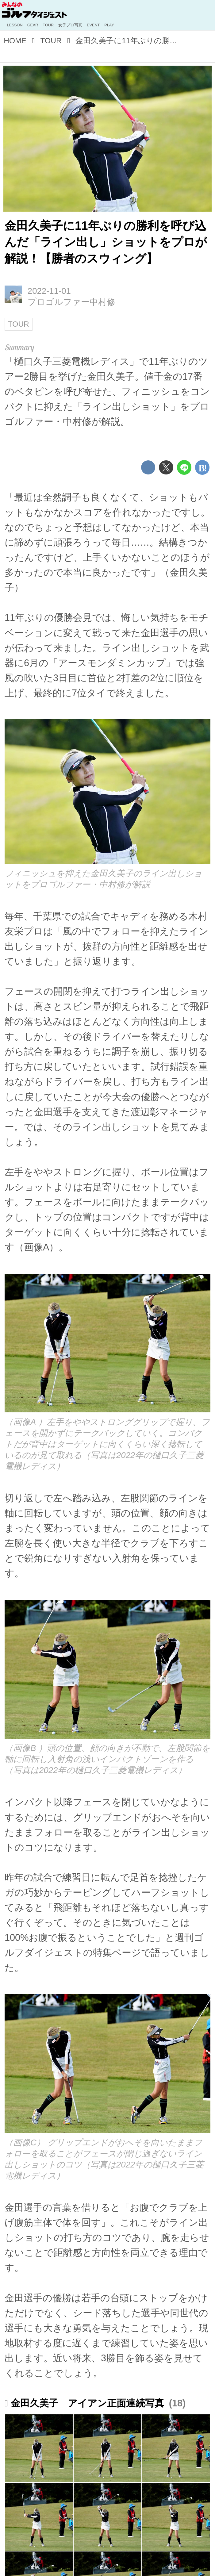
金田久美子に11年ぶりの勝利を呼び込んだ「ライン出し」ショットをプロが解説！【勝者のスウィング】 (106, 242)
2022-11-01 (49, 291)
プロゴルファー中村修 (71, 302)
